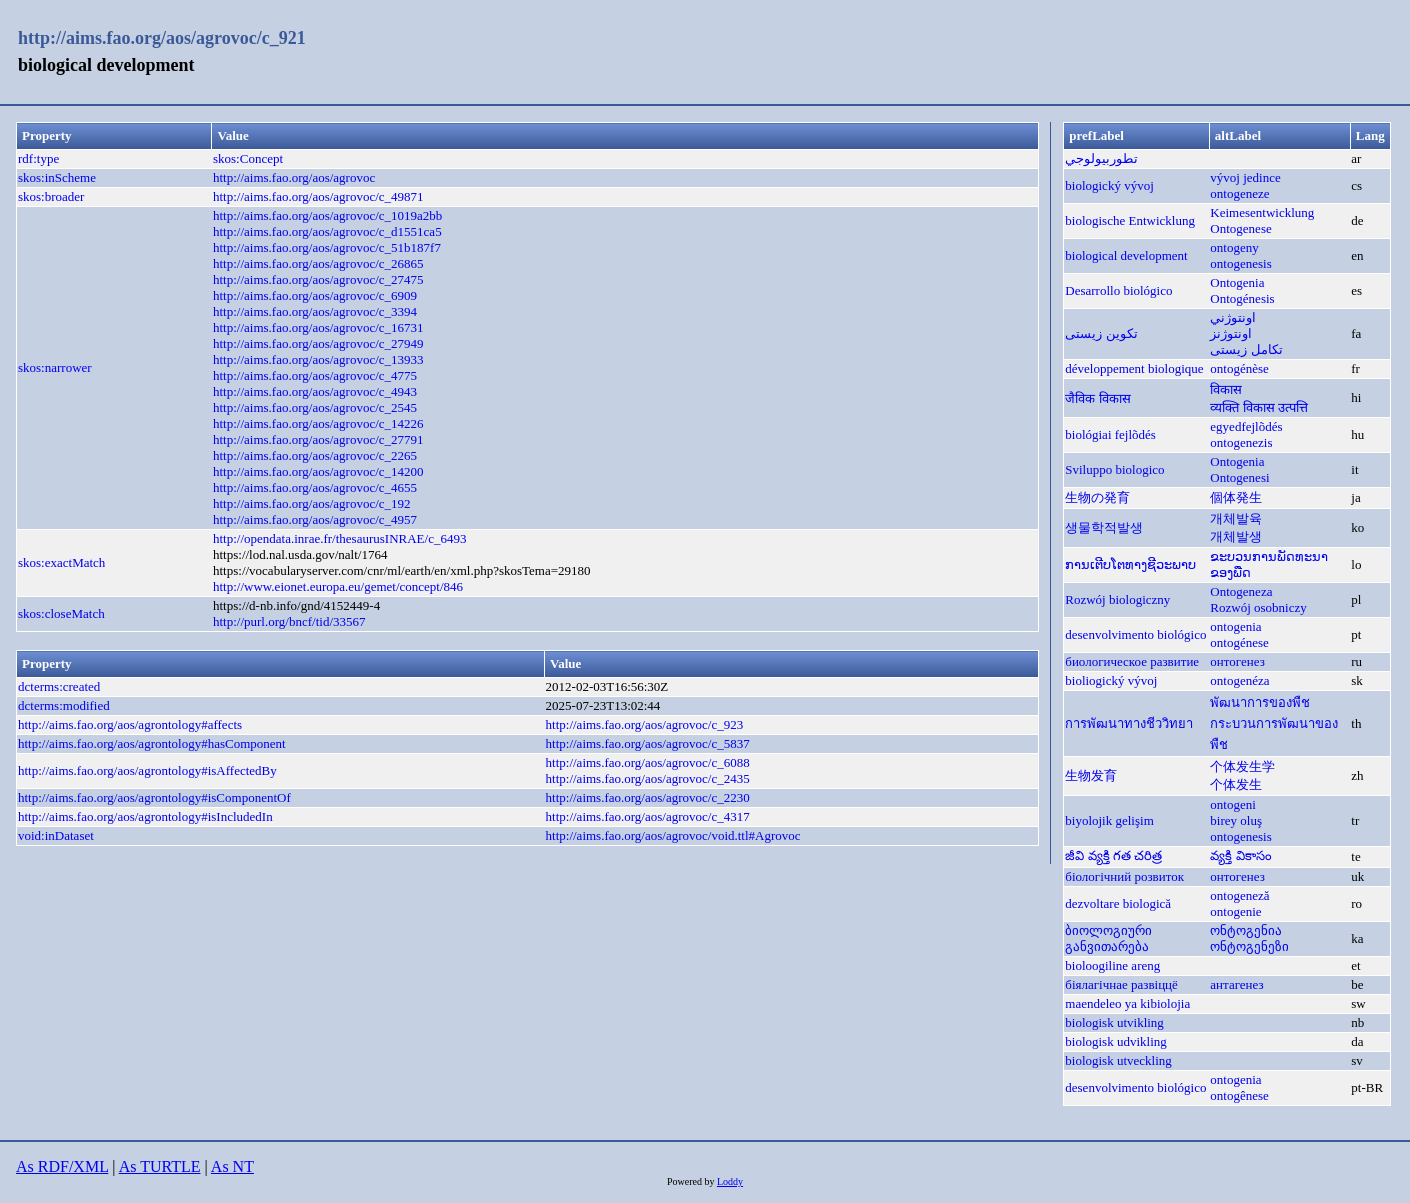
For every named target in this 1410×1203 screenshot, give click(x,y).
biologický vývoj (1109, 185)
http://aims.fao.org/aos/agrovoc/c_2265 (315, 455)
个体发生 (1236, 784)
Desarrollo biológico (1118, 290)
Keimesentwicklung (1262, 212)
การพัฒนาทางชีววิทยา (1129, 723)
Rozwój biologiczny (1117, 599)
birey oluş (1236, 820)
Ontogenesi (1239, 477)
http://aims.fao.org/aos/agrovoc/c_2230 (648, 797)
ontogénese (1239, 642)
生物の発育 (1097, 497)
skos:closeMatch (61, 613)
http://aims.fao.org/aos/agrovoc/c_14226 (318, 423)
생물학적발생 (1104, 527)
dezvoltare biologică (1118, 903)
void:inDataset (56, 835)
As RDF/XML (62, 1166)
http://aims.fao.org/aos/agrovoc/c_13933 (318, 359)
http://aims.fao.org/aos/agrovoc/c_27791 (318, 439)
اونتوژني (1233, 317)
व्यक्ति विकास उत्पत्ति (1259, 407)
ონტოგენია (1246, 930)
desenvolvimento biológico (1135, 634)
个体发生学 (1242, 766)
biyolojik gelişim (1109, 820)
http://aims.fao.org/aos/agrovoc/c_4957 (315, 519)
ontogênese (1239, 1095)
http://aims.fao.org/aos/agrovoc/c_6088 (648, 762)
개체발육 (1236, 518)
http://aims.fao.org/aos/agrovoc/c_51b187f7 (327, 247)
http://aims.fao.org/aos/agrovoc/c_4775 (315, 375)
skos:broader (51, 196)
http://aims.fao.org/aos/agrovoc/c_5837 (648, 743)
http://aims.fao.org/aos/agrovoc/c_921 (162, 38)
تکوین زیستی (1101, 333)
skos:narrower (55, 367)
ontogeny (1234, 247)
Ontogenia (1237, 282)
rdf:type (38, 158)
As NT (232, 1166)
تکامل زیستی (1246, 349)
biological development (1126, 255)
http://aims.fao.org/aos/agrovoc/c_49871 (318, 196)
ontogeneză (1239, 895)
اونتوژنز (1231, 333)
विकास (1226, 389)
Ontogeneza (1241, 591)
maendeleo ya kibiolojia (1127, 1003)
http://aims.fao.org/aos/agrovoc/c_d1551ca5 (327, 231)
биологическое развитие (1132, 661)
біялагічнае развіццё (1121, 984)
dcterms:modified (64, 705)
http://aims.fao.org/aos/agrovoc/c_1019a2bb (327, 215)
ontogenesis (1240, 263)
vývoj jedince (1245, 177)
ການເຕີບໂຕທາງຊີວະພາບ (1130, 564)
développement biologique (1134, 368)
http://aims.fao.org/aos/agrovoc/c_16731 (318, 327)
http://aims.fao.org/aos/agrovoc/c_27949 (318, 343)
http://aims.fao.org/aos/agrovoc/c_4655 (315, 487)
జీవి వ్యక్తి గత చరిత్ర (1113, 855)
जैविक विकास (1097, 398)
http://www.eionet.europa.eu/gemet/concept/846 (338, 586)
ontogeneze (1239, 193)
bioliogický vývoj (1111, 680)
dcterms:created (59, 686)
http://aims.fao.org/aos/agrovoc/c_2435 (648, 778)
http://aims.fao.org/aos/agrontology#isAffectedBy (147, 770)
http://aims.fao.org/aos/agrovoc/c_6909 (315, 295)
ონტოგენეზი (1249, 946)
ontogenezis (1241, 442)
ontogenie (1235, 911)
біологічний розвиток (1124, 876)
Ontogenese (1240, 228)
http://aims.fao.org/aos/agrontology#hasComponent (152, 743)
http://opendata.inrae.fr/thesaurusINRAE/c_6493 (339, 538)
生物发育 (1091, 775)
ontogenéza (1239, 680)
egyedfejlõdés (1246, 426)
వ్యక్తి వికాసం (1240, 855)
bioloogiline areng (1112, 965)
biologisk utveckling (1118, 1060)
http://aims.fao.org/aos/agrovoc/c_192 (312, 503)
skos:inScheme (57, 177)
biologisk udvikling (1115, 1041)
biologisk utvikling (1114, 1022)
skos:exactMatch (61, 562)
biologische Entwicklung (1130, 220)
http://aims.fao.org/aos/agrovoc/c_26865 (318, 263)
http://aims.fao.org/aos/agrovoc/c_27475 (318, 279)
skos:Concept (248, 158)
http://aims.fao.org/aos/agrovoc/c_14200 (318, 471)
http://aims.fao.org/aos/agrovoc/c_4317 (648, 816)
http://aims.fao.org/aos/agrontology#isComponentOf (154, 797)
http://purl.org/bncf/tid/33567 (289, 621)
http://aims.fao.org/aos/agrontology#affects (130, 724)
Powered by (692, 1181)
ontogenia (1235, 626)
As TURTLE (160, 1166)
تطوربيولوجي (1101, 158)
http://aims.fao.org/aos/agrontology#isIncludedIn (145, 816)
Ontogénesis (1242, 298)
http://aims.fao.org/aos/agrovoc (294, 177)
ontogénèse (1239, 368)
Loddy (730, 1181)
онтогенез (1237, 661)
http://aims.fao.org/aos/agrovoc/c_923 (645, 724)
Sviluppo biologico (1114, 469)
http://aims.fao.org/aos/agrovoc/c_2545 (315, 407)
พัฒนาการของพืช (1260, 702)
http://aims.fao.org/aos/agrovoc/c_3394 (315, 311)
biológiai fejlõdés (1110, 434)
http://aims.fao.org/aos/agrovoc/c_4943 (315, 391)
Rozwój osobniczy (1258, 607)
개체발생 (1236, 536)
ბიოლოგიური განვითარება (1108, 938)
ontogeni (1233, 804)
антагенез (1236, 984)
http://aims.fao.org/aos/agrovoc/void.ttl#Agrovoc (673, 835)
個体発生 (1236, 497)
